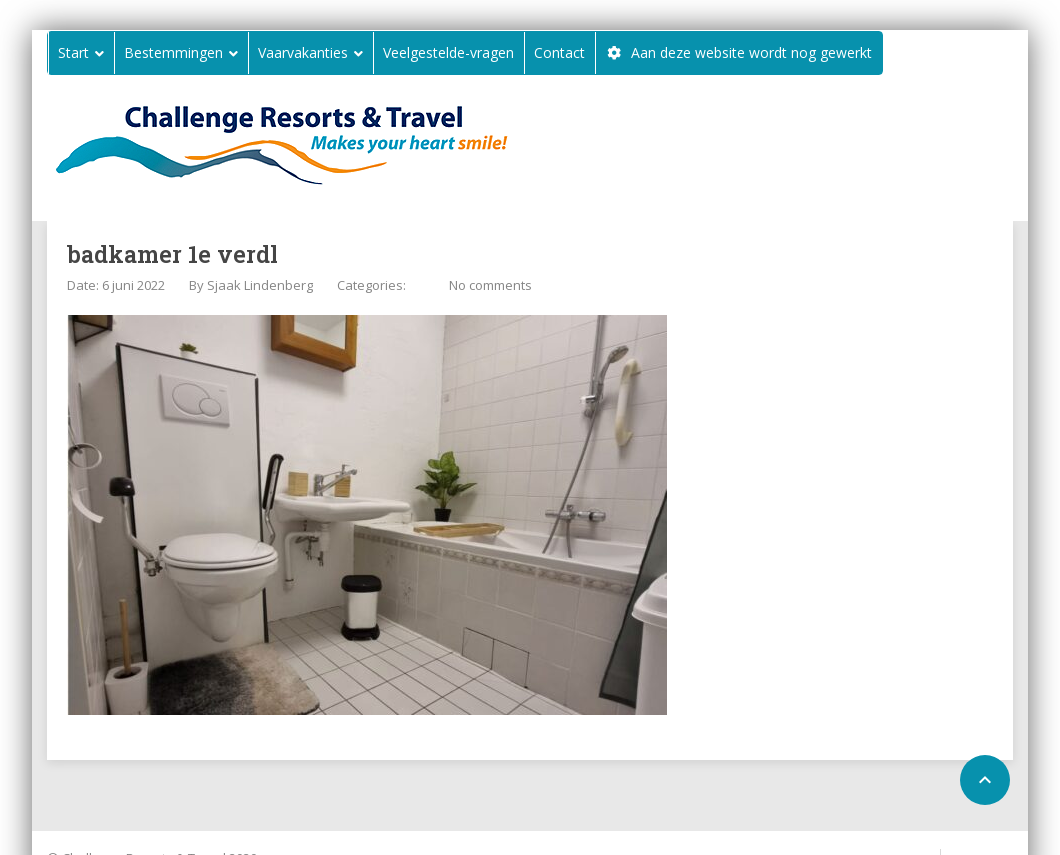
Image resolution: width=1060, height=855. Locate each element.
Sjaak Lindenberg (260, 285)
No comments (490, 285)
